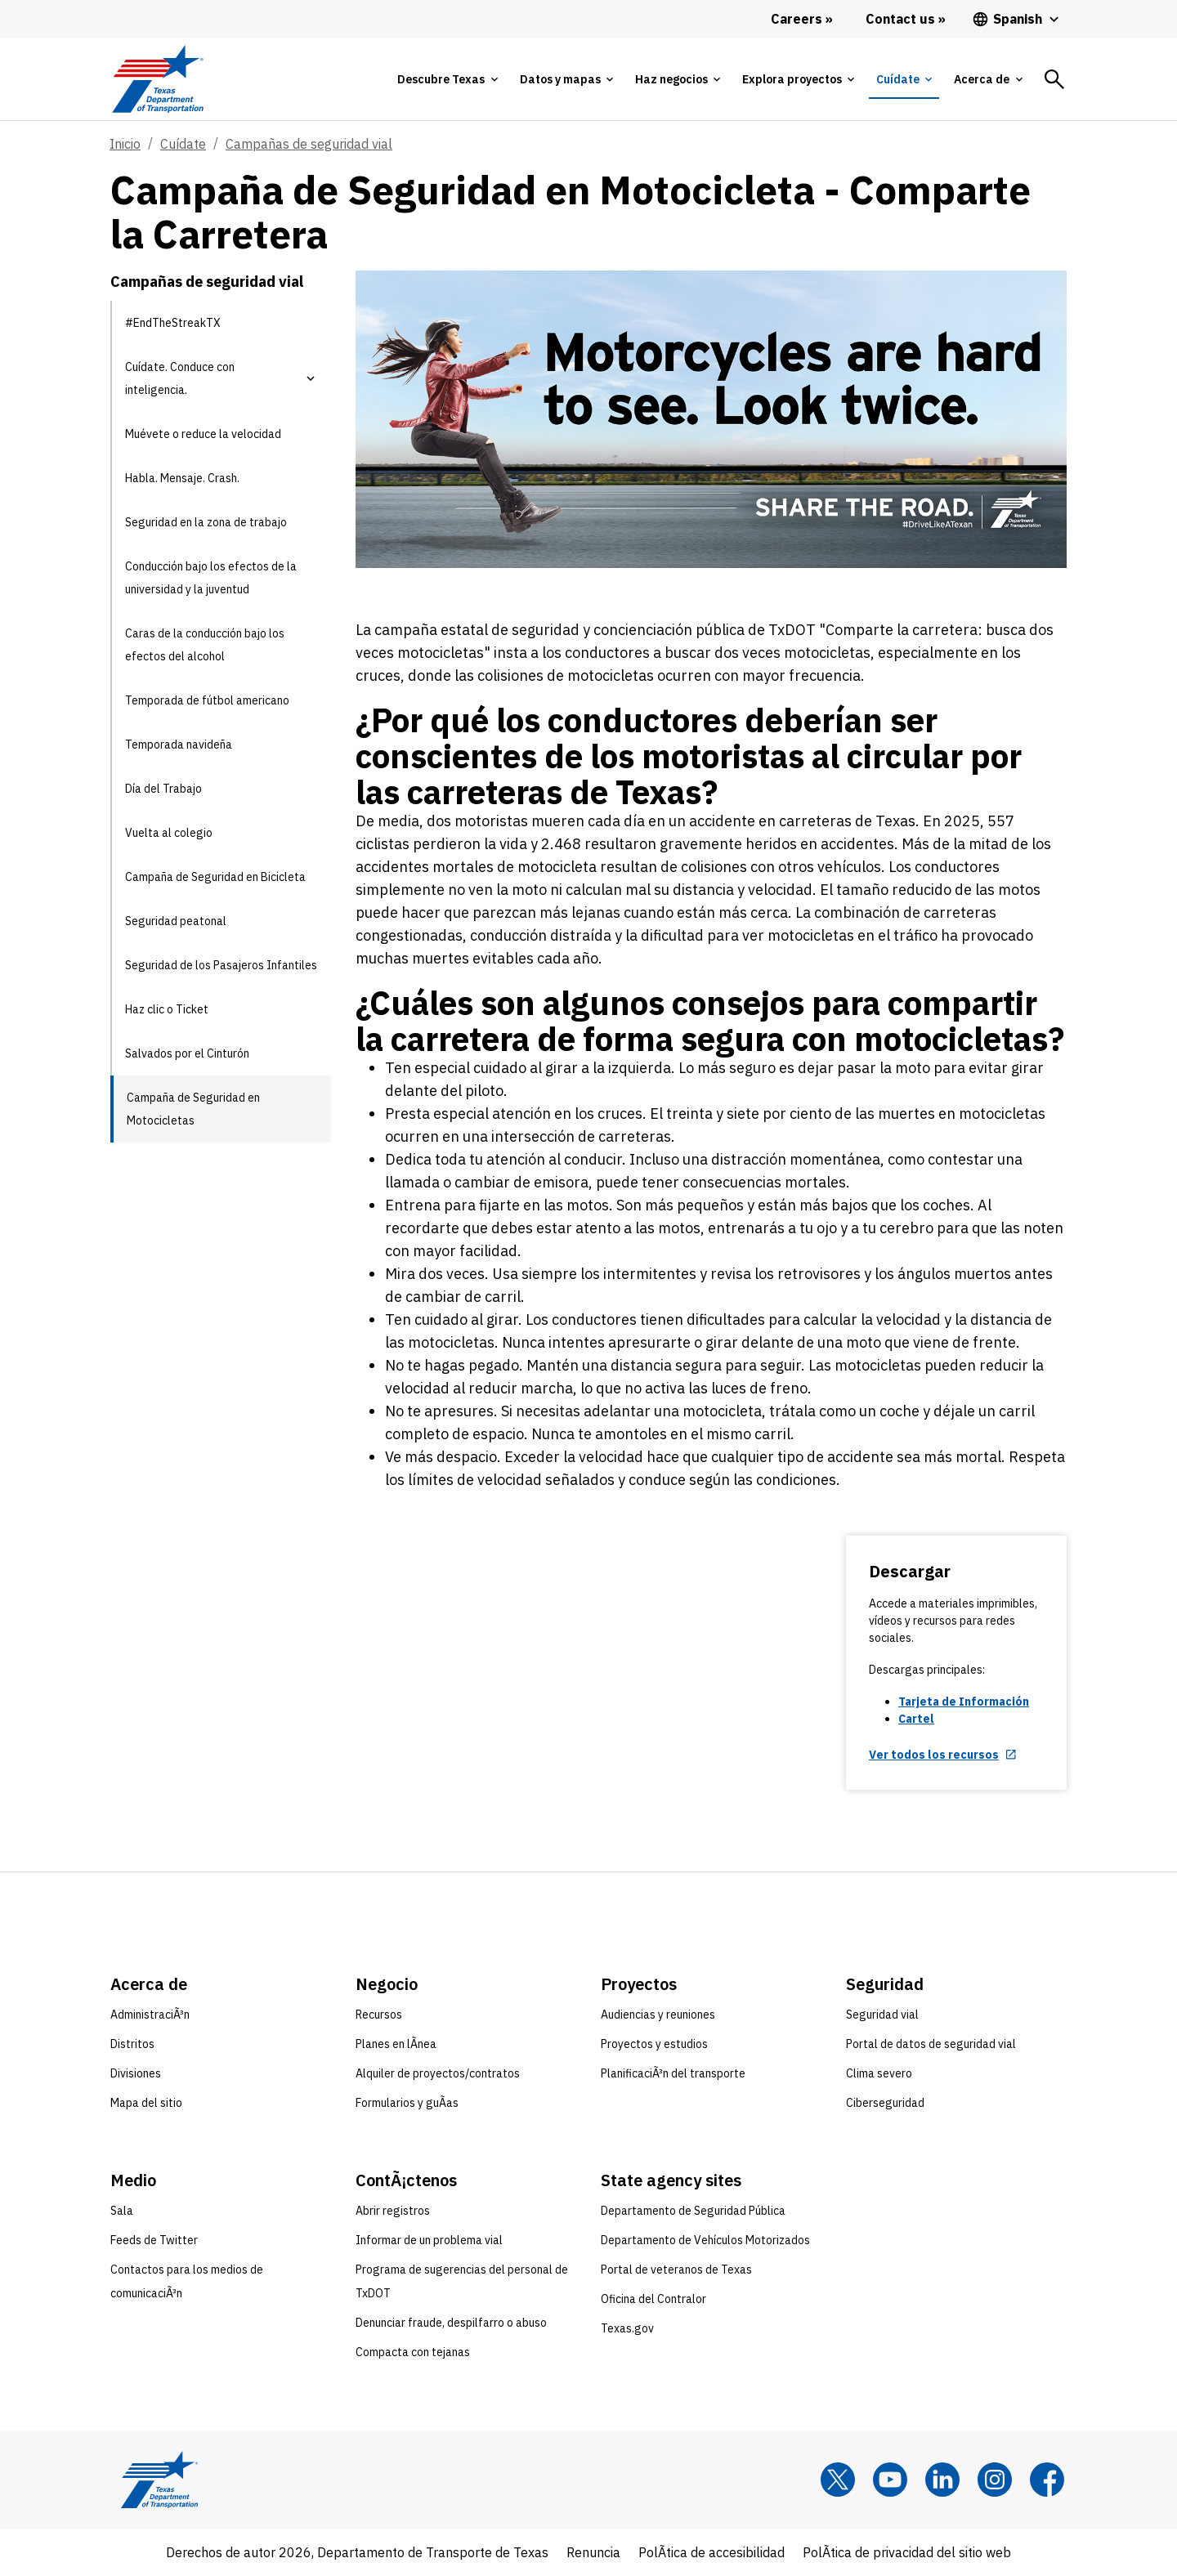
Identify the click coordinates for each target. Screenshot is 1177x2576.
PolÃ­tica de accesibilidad (711, 2552)
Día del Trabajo (163, 788)
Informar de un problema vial (429, 2240)
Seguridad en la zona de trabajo (206, 522)
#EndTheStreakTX (173, 322)
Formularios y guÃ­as (407, 2102)
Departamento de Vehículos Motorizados (705, 2240)
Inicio (125, 144)
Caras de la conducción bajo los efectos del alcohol (204, 645)
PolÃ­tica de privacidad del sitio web (907, 2552)
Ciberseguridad (885, 2102)
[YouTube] (890, 2479)
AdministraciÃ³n (150, 2014)
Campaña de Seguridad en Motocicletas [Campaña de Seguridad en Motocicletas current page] (193, 1109)
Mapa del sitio (146, 2102)
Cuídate (183, 144)
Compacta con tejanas (413, 2352)
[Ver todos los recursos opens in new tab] (943, 1755)
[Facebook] (1047, 2479)
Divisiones (135, 2073)
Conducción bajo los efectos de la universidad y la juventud (211, 578)
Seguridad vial (882, 2014)
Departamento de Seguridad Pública (693, 2210)
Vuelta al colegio (169, 832)
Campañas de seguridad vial (309, 144)
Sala (121, 2210)
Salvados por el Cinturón (187, 1053)
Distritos (132, 2044)
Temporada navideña (178, 744)
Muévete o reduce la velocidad (203, 434)
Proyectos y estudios (654, 2044)
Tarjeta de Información (963, 1702)
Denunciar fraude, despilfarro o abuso (451, 2322)
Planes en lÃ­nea (396, 2044)
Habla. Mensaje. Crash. (182, 478)
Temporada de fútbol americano (207, 700)
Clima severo (879, 2073)
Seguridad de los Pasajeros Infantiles (221, 965)
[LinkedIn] (942, 2479)
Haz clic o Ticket (166, 1009)
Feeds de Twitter (154, 2240)
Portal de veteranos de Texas (676, 2269)
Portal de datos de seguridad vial (931, 2044)
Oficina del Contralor (653, 2299)
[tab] (447, 79)
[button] (310, 378)
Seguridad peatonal (175, 921)
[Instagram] (995, 2479)
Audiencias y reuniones (658, 2014)
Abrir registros (393, 2210)
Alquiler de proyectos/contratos (438, 2073)
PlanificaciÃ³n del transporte (673, 2073)
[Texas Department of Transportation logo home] (157, 79)
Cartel (916, 1719)
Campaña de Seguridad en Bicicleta (215, 877)
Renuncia (593, 2552)
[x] (838, 2479)
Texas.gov (627, 2328)
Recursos (379, 2014)
